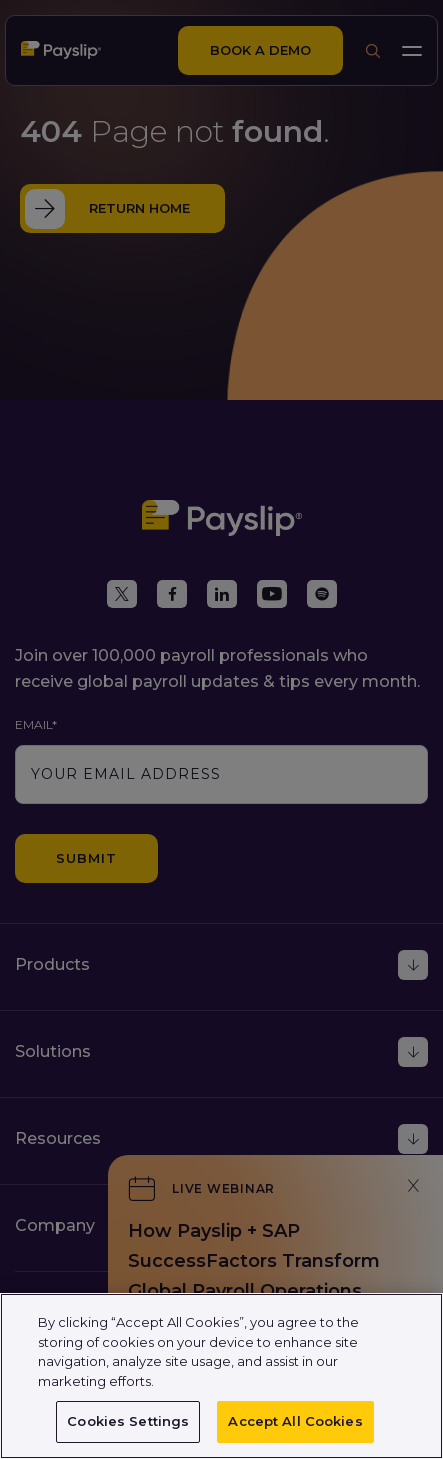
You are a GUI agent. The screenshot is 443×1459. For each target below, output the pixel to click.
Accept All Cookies (295, 1421)
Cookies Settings (128, 1421)
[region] (221, 1376)
